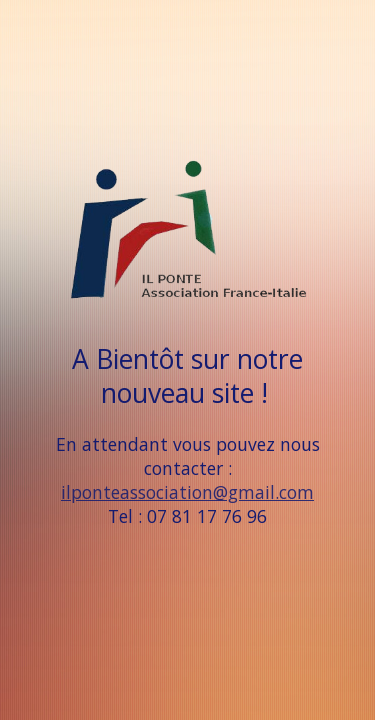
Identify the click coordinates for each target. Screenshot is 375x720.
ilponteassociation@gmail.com (187, 492)
